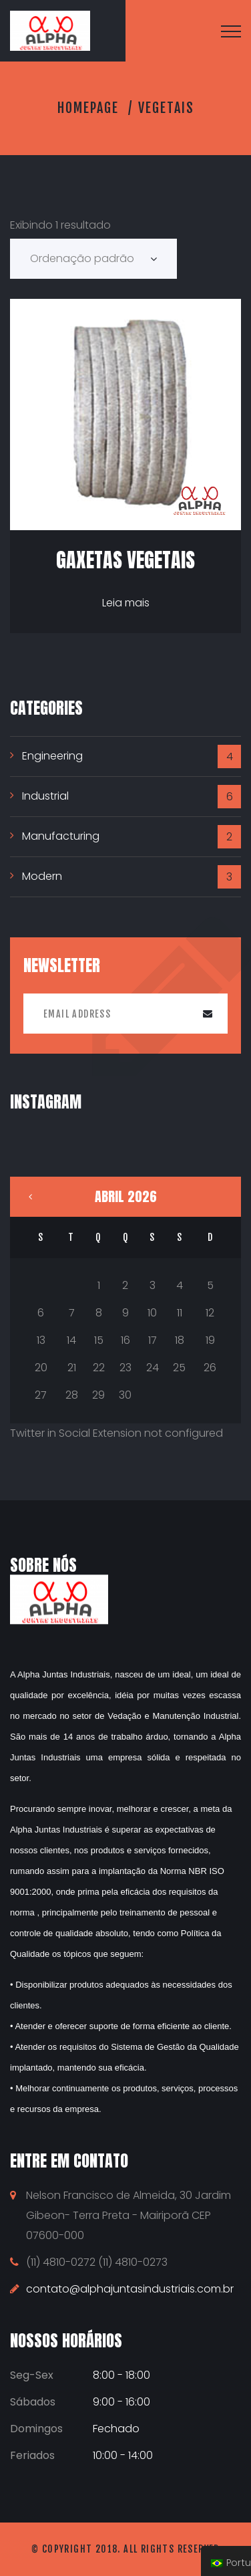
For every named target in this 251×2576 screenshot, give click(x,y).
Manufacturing (60, 836)
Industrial (45, 796)
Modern (42, 876)
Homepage (88, 108)
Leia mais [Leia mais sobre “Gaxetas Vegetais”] (126, 602)
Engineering (52, 756)
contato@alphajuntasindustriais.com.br (130, 2289)
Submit (208, 1013)
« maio (30, 1197)
